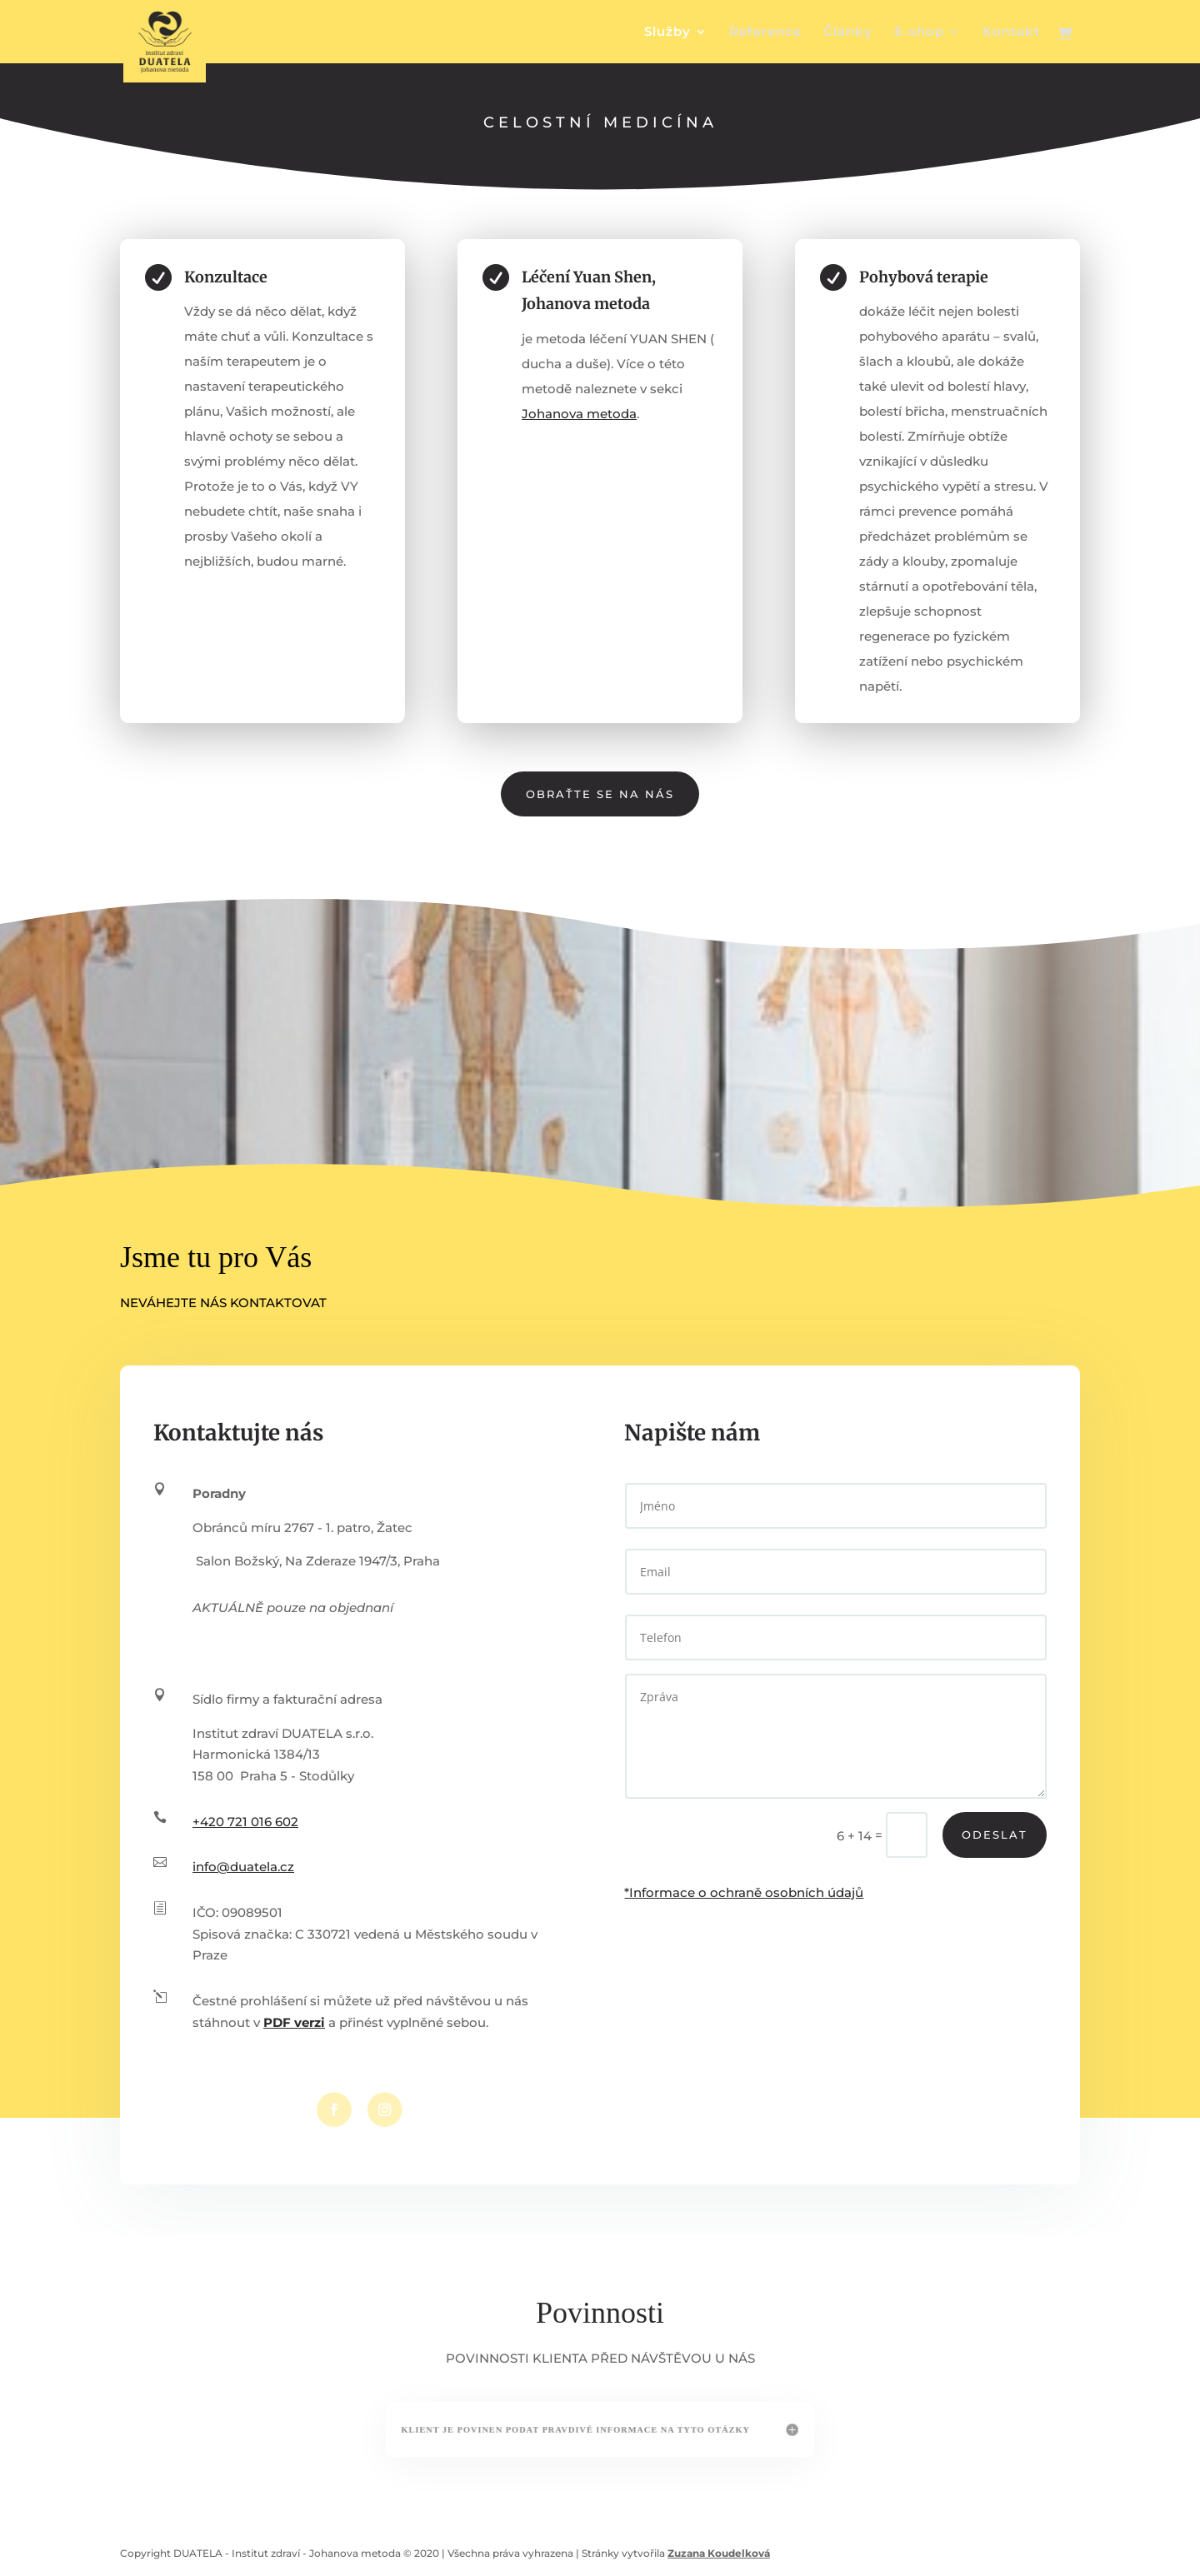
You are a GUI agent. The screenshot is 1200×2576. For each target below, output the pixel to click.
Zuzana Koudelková (719, 2553)
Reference (765, 32)
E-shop (919, 32)
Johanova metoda (579, 412)
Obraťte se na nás (600, 794)
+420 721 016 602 (245, 1822)
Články (847, 32)
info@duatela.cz (243, 1867)
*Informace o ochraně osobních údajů (743, 1892)
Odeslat (995, 1834)
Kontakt (1011, 32)
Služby (667, 32)
